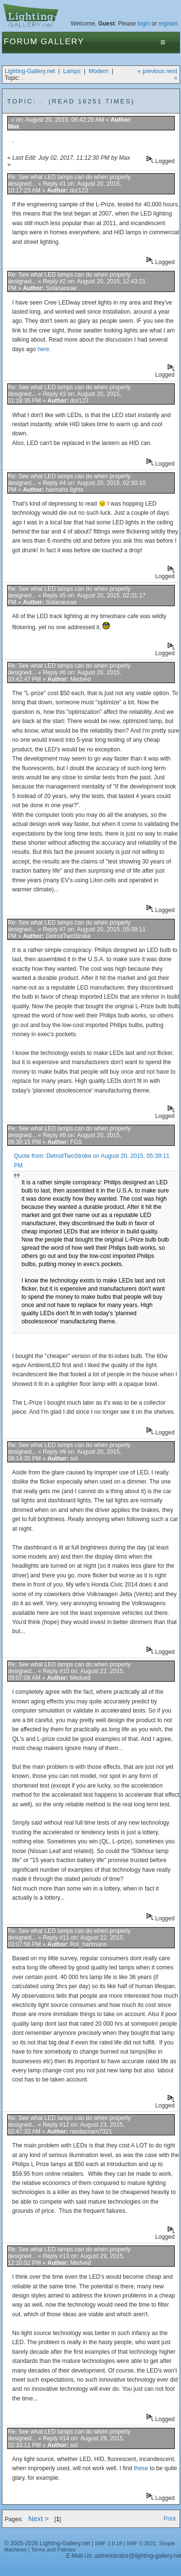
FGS (76, 1142)
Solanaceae (61, 288)
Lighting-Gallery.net (30, 71)
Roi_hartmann (88, 1944)
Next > (38, 2519)
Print (170, 2518)
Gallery (62, 41)
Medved (80, 679)
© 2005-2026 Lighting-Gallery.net (47, 2543)
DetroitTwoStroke (68, 936)
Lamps (72, 71)
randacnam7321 (91, 2131)
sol (74, 1458)
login (144, 23)
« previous (151, 71)
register (168, 23)
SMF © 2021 (141, 2543)
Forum (21, 41)
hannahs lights (64, 489)
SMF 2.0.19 (108, 2543)
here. (44, 349)
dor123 (79, 190)
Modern (98, 71)
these (141, 2468)
